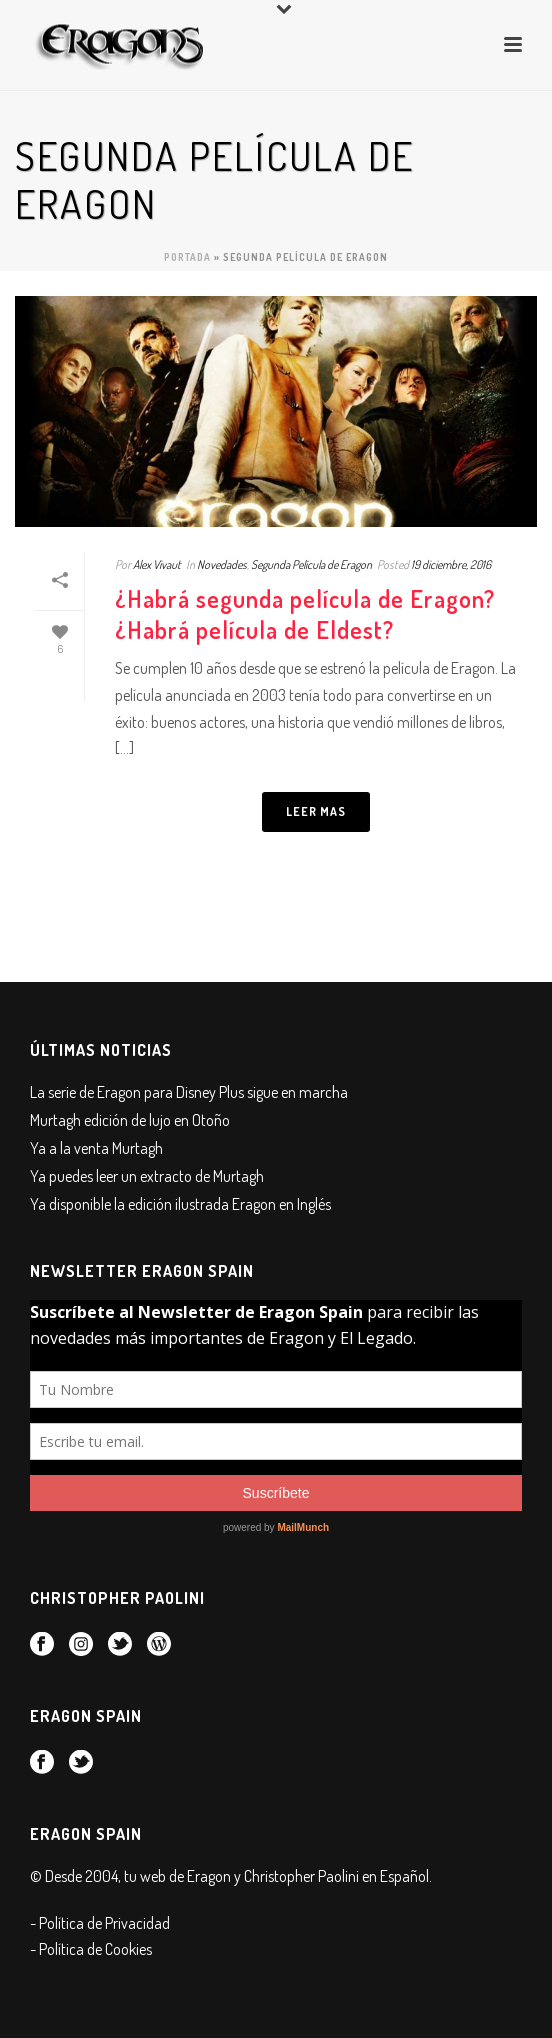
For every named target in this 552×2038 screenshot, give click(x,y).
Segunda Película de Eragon (311, 564)
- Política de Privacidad (100, 1923)
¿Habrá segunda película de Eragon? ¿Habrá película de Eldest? (305, 614)
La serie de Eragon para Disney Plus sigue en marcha (189, 1092)
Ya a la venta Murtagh (96, 1148)
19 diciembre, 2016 (451, 564)
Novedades (222, 564)
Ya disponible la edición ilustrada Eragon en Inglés (180, 1204)
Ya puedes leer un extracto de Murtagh (147, 1176)
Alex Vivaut (157, 564)
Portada (187, 257)
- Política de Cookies (91, 1949)
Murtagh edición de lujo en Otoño (130, 1120)
